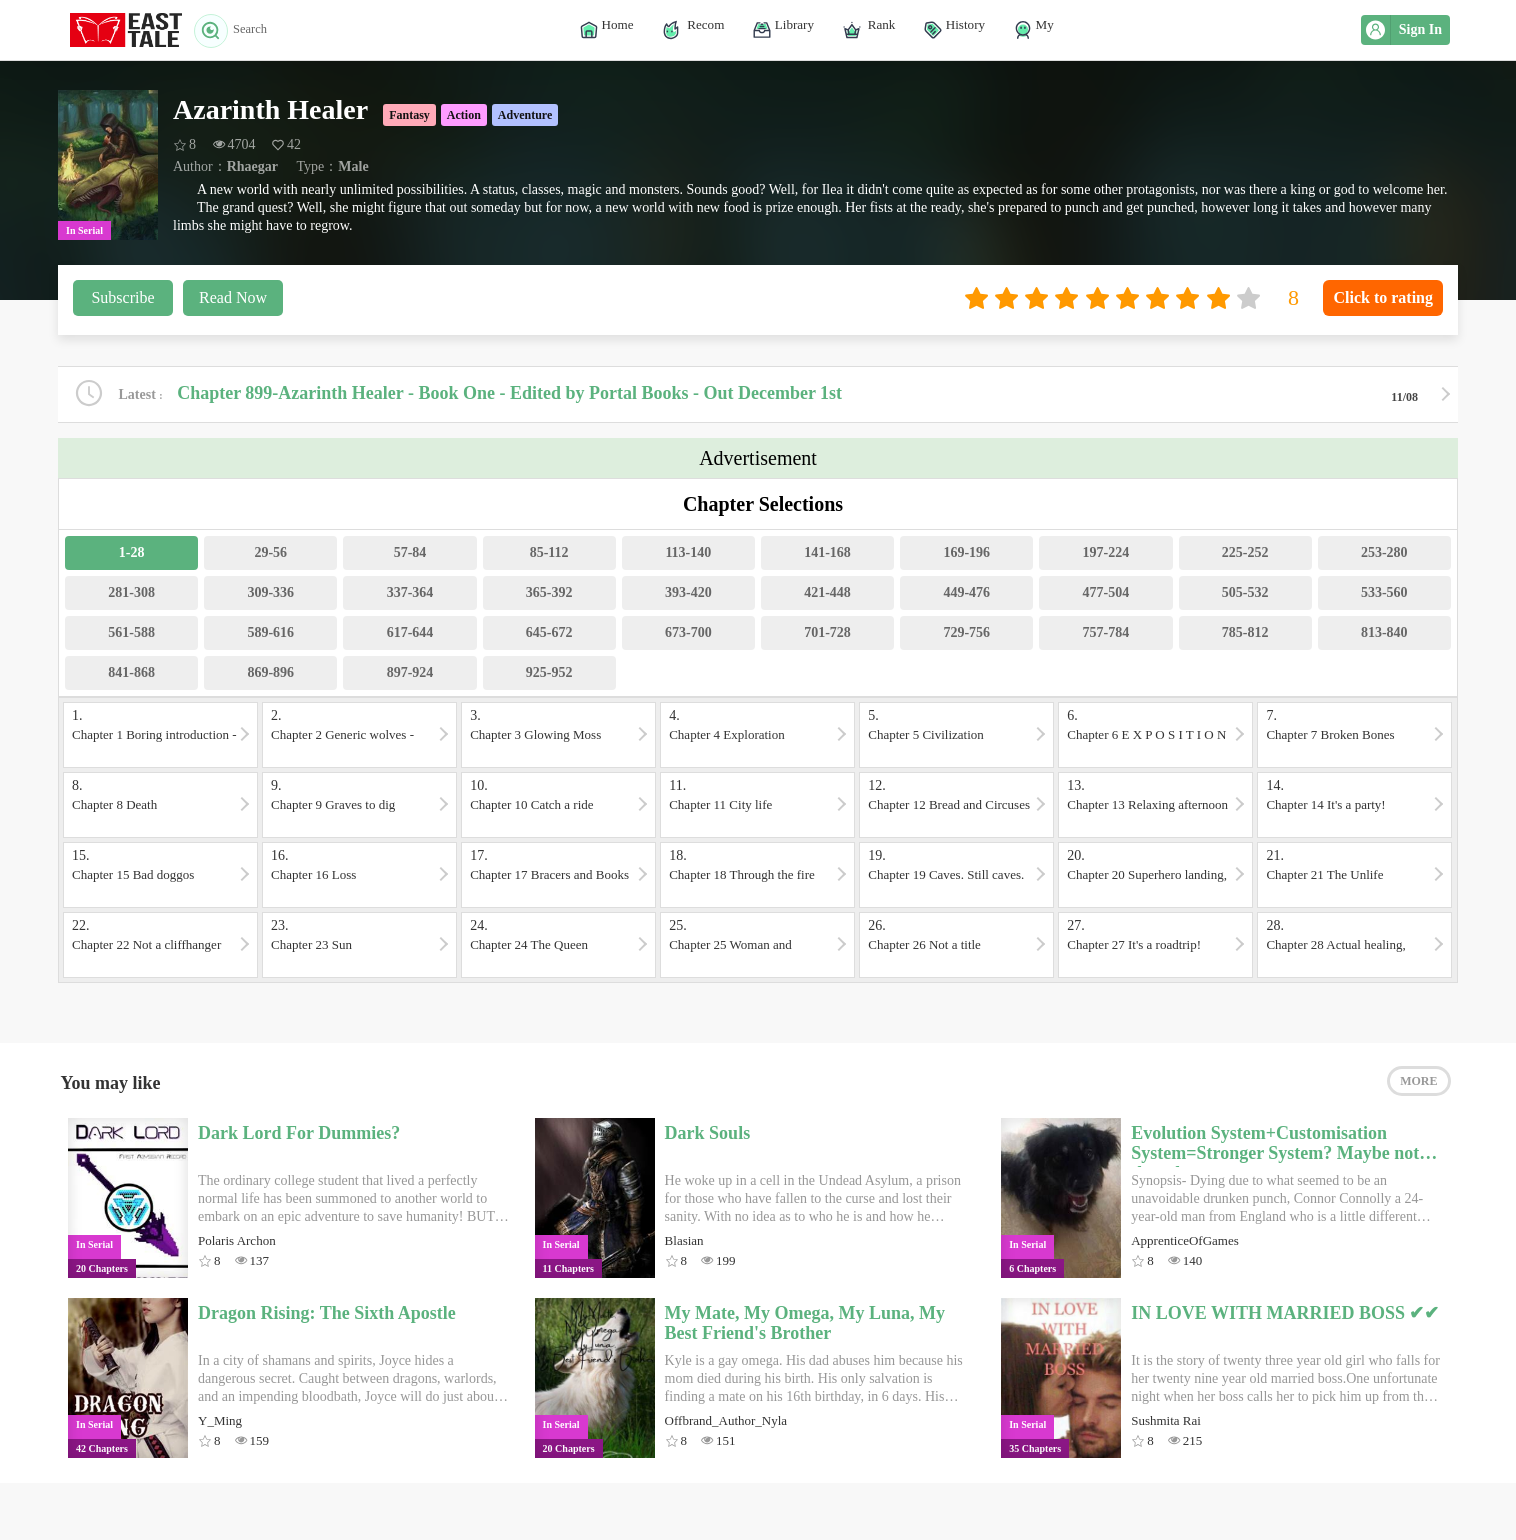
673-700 (688, 634)
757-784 (1106, 634)
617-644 (410, 634)
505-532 (1245, 594)
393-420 (688, 594)
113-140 (688, 554)
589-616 (270, 634)
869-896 (270, 674)
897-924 (410, 674)
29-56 (270, 554)
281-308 (131, 594)
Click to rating (1383, 297)
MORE (1418, 1087)
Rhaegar (252, 166)
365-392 (549, 594)
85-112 (549, 554)
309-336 (270, 594)
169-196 (966, 554)
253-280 (1384, 554)
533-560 (1384, 594)
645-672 (549, 634)
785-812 (1245, 634)
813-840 (1384, 634)
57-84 (410, 554)
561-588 (131, 634)
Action (464, 115)
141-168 (827, 554)
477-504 (1106, 594)
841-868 (131, 674)
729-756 (966, 634)
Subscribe (122, 297)
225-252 (1245, 554)
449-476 (966, 594)
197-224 (1106, 554)
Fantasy (409, 115)
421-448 (827, 594)
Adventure (525, 115)
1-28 (132, 554)
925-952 (549, 674)
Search (236, 30)
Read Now (233, 297)
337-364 (410, 594)
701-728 (827, 634)
